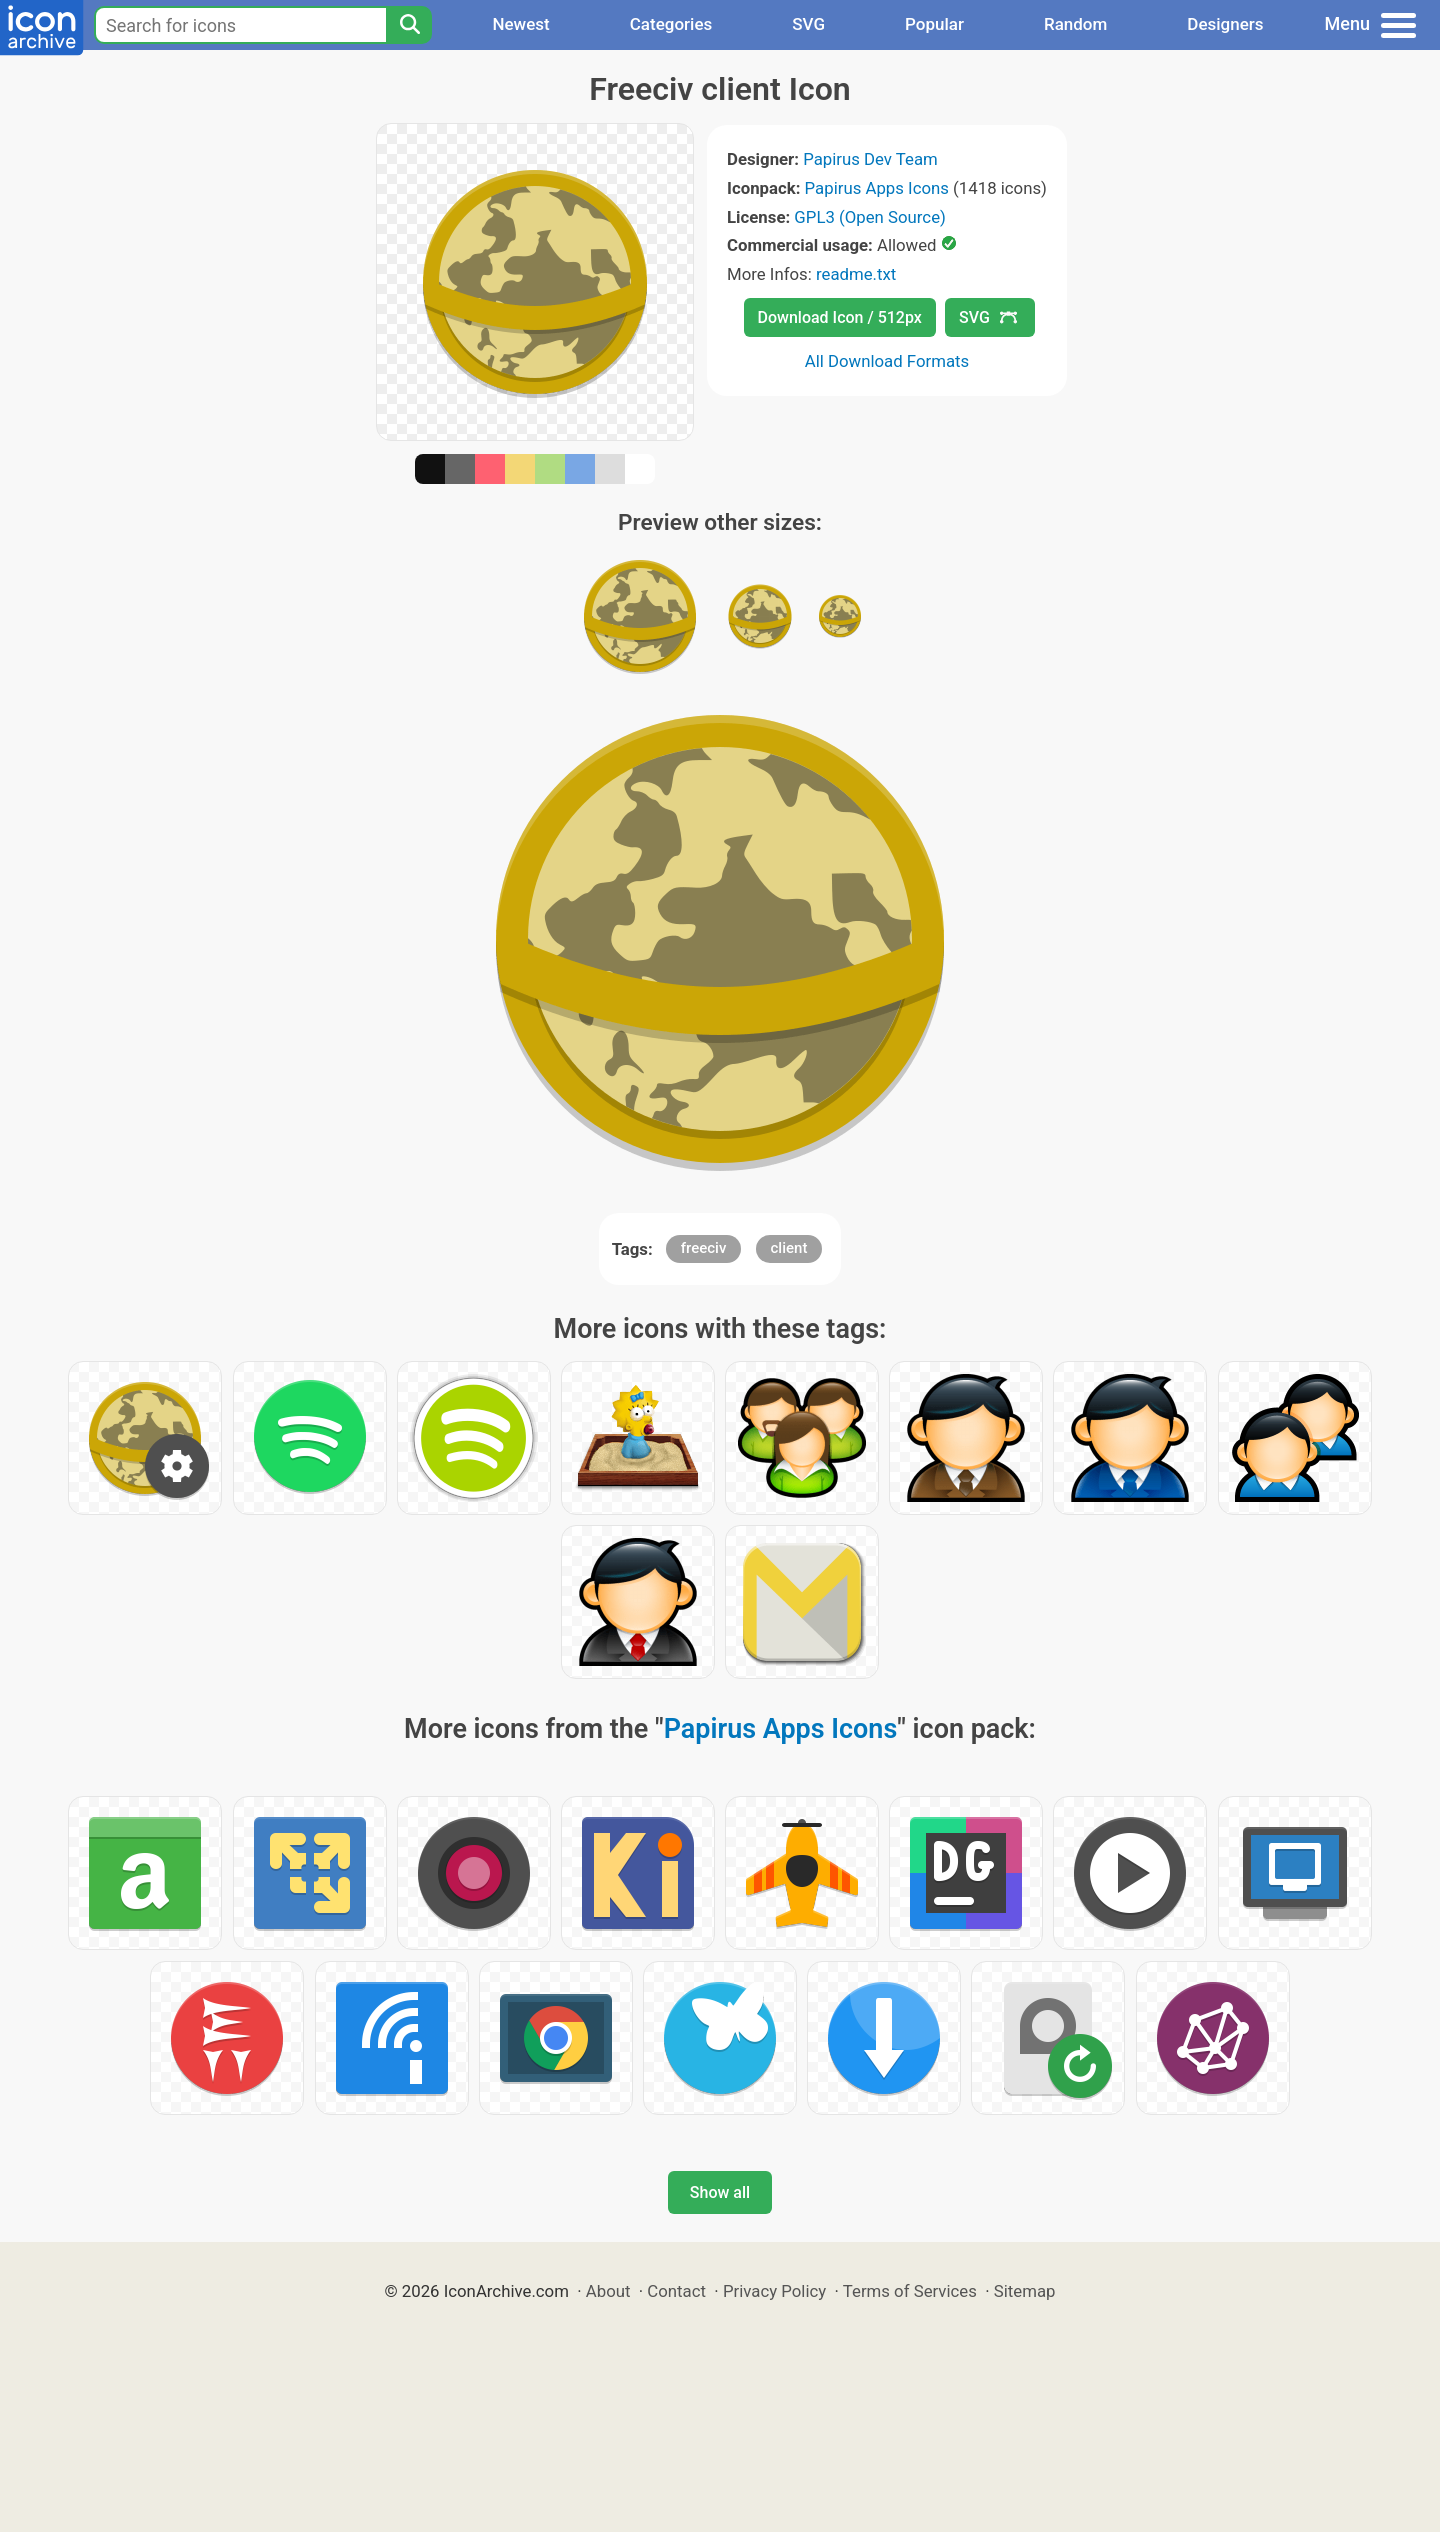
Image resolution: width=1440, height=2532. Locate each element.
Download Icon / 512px (840, 317)
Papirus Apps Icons (877, 188)
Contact (676, 2291)
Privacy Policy (774, 2291)
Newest (520, 24)
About (608, 2291)
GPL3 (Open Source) (870, 217)
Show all (720, 2192)
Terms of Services (910, 2291)
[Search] (409, 25)
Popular (934, 24)
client (789, 1248)
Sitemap (1025, 2291)
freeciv (704, 1248)
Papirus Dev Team (870, 159)
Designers (1225, 24)
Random (1075, 24)
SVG (808, 24)
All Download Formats (887, 361)
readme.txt (856, 274)
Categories (671, 24)
